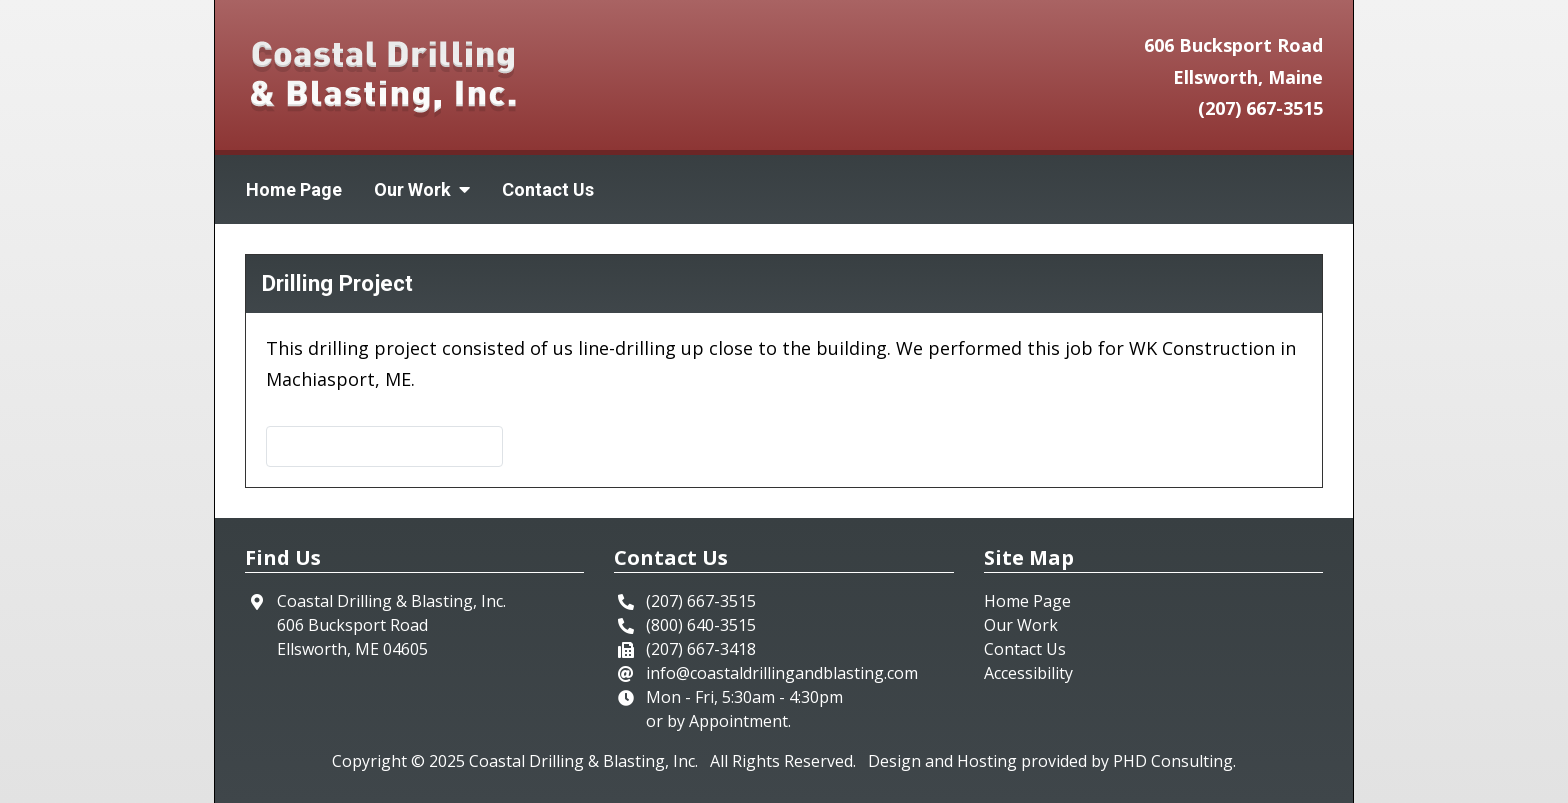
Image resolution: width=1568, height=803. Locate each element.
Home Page (294, 189)
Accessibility (1028, 673)
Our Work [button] (422, 189)
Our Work (1021, 625)
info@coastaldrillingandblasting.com (782, 673)
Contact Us (548, 189)
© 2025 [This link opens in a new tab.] (438, 761)
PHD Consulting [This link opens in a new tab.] (1173, 761)
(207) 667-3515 (1260, 108)
